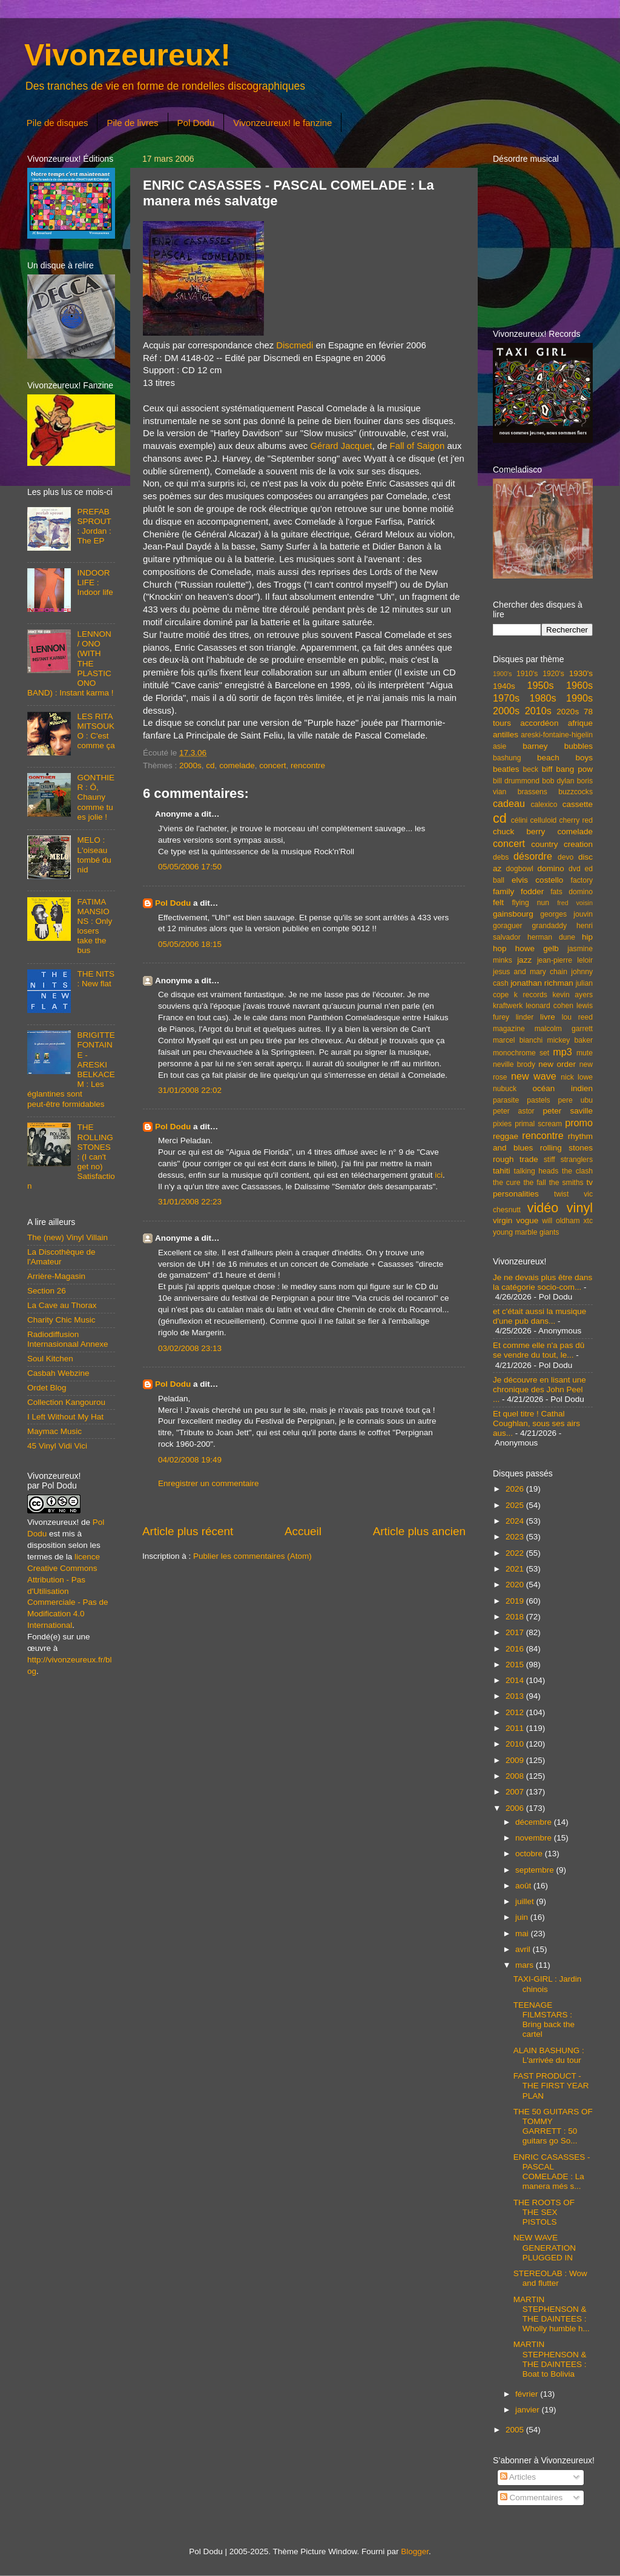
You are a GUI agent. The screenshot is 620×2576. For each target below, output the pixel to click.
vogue (527, 1220)
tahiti (501, 1170)
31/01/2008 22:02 (190, 1090)
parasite (506, 1100)
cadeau (509, 803)
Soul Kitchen (50, 1358)
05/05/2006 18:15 (190, 944)
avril (524, 1949)
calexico (544, 804)
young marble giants (526, 1232)
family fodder (518, 891)
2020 (516, 1584)
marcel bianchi (517, 1040)
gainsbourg (513, 913)
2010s (538, 710)
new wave (533, 1076)
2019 (516, 1600)
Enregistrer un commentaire (208, 1483)
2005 (516, 2429)
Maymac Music (54, 1431)
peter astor (514, 1111)
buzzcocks (575, 792)
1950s (540, 685)
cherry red (576, 820)
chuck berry (519, 831)
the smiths (566, 1182)
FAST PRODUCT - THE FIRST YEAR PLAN (551, 2085)
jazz (524, 959)
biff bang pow (567, 769)
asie (499, 746)
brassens (532, 792)
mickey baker (570, 1040)
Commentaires (531, 2497)
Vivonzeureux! (127, 55)
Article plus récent (187, 1531)
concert (272, 765)
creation (578, 844)
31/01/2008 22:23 (190, 1201)
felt (498, 902)
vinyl (580, 1207)
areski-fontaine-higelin (557, 735)
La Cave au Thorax (62, 1305)
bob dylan (558, 781)
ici (439, 1175)
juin (522, 1917)
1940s (504, 686)
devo (565, 857)
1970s (506, 697)
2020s (567, 711)
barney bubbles (558, 746)
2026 (516, 1488)
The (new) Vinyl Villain (67, 1237)
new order (557, 1064)
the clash (577, 1171)
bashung (507, 758)
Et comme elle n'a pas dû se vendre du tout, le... (538, 1350)
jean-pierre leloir (565, 960)
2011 (516, 1728)
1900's (502, 673)
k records (530, 995)
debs (501, 857)
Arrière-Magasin (56, 1276)
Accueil (303, 1531)
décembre (534, 1822)
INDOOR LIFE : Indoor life (95, 582)
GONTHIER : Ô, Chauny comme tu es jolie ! (95, 797)
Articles (518, 2476)
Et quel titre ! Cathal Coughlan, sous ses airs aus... (536, 1423)
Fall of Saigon (417, 446)
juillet (525, 1901)
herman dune (551, 937)
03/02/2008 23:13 (190, 1348)
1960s (579, 685)
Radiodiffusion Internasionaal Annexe (67, 1339)
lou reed (577, 1017)
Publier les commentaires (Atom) (252, 1556)
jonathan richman (541, 983)
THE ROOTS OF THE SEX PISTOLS (544, 2212)
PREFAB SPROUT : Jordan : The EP (94, 526)
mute (584, 1053)
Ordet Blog (47, 1387)
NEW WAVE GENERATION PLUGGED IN (544, 2247)
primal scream (538, 1124)
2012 (516, 1712)
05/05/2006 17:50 (190, 866)
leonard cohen (549, 1005)
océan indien (562, 1088)
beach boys (565, 757)
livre (547, 1016)
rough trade (515, 1159)
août (524, 1885)
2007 (516, 1791)
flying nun (530, 902)
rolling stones (566, 1147)
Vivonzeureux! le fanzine (282, 123)
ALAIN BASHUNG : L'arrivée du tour (548, 2055)
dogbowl (519, 869)
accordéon (539, 723)
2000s (190, 765)
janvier (528, 2409)
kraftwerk (508, 1005)
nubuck (504, 1088)
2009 (516, 1760)
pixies (502, 1124)
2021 (516, 1568)
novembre (534, 1837)
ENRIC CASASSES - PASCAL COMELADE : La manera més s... (551, 2172)
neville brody (514, 1064)
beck (530, 769)
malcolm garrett (564, 1028)
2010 (516, 1743)
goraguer (508, 925)
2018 (516, 1616)
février (527, 2393)
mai (523, 1933)
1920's (553, 673)
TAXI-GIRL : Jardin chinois (547, 1983)
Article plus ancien (419, 1531)
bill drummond (516, 781)
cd (210, 765)
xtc (588, 1221)
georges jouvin (566, 914)
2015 (516, 1664)
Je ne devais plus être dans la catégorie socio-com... (542, 1282)
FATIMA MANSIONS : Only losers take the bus (94, 926)
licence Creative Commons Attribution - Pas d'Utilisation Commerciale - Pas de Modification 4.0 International (67, 1591)
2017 (516, 1632)
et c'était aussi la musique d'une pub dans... (539, 1316)
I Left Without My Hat (65, 1416)
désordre (532, 856)
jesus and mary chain (530, 972)
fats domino (571, 892)
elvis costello (537, 880)
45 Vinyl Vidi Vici (57, 1445)
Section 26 (46, 1290)
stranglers (577, 1159)
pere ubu (575, 1100)
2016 (516, 1648)
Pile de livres (132, 123)
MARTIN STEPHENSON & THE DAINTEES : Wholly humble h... (551, 2314)
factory (582, 880)
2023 (516, 1536)
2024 (516, 1520)
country (544, 844)
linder (525, 1017)
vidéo (543, 1207)
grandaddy (549, 925)
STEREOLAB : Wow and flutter (550, 2278)
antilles (505, 734)
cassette (577, 804)
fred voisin (575, 902)
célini (519, 820)
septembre (535, 1869)
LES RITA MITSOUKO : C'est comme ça (95, 731)
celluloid (543, 820)
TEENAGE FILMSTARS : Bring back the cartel (544, 2019)
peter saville (567, 1110)
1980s (542, 697)
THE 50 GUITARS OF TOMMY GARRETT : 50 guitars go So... (553, 2126)
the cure (506, 1182)
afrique (580, 723)
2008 (516, 1776)
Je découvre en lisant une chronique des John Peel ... (539, 1389)
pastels (538, 1100)
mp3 (562, 1051)
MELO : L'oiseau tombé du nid (94, 854)
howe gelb (537, 948)
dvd (575, 869)
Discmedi (294, 345)
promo (579, 1122)
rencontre (308, 765)
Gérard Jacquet (341, 446)
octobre (530, 1853)
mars (525, 1965)
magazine (509, 1028)
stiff (549, 1159)
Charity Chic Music (61, 1319)
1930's (581, 673)
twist (561, 1194)
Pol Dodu (196, 123)
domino (551, 868)
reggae (505, 1136)
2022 (516, 1553)
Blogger (415, 2551)
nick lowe (577, 1077)
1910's (527, 673)
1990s (579, 697)
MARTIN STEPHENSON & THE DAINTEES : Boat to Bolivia (550, 2359)
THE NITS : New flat (95, 978)
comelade (237, 765)
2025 (516, 1505)
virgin (502, 1220)
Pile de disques (57, 123)
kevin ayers (572, 995)
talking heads (536, 1171)
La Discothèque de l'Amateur (61, 1256)
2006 (516, 1808)
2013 (516, 1696)
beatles (506, 769)
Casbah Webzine (58, 1373)
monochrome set (521, 1053)
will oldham (560, 1221)
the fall (534, 1182)
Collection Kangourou (66, 1402)
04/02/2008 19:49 (190, 1459)
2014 (516, 1680)
